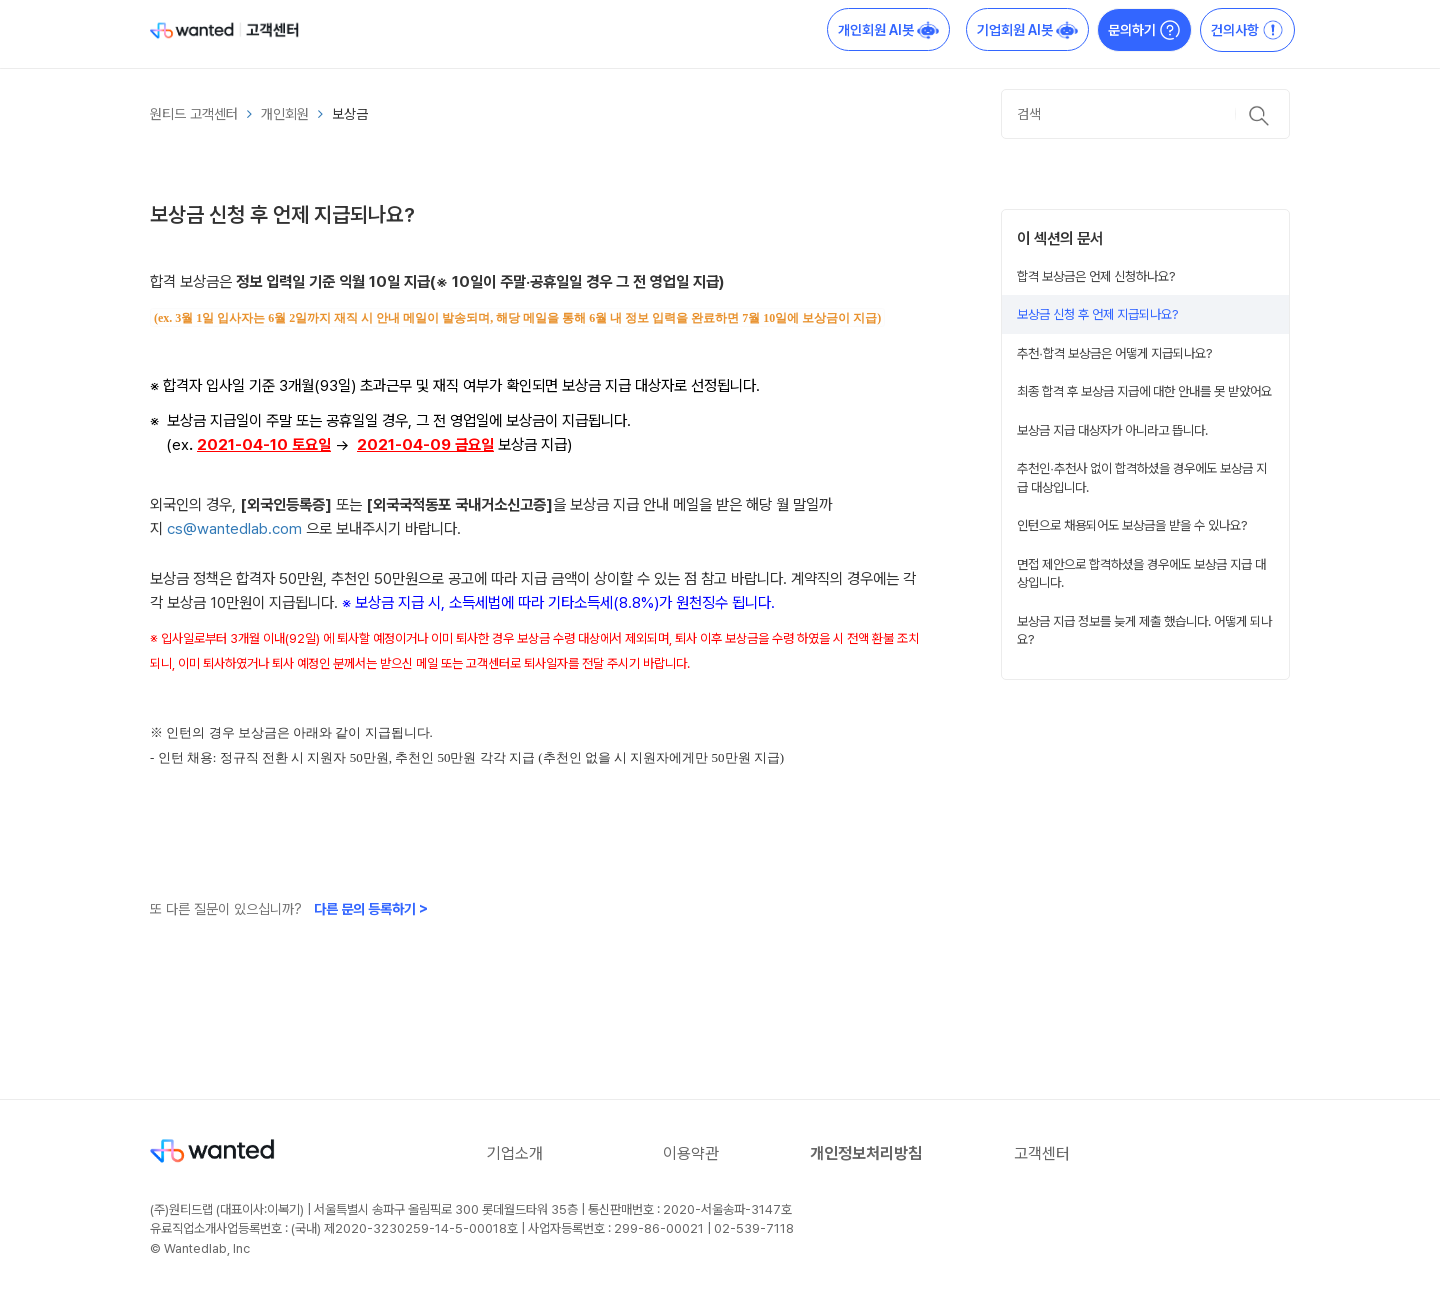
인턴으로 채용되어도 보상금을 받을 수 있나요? (1132, 525)
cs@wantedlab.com (234, 528)
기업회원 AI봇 (1027, 30)
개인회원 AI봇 (888, 30)
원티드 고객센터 (194, 114)
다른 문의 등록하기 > (371, 909)
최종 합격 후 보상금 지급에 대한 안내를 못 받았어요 (1144, 391)
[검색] (1145, 114)
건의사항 (1247, 30)
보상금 (350, 114)
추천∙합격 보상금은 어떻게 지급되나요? (1115, 353)
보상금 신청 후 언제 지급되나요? (1098, 314)
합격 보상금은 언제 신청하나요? (1096, 276)
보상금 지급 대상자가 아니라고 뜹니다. (1112, 430)
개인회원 (285, 114)
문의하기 (1144, 30)
